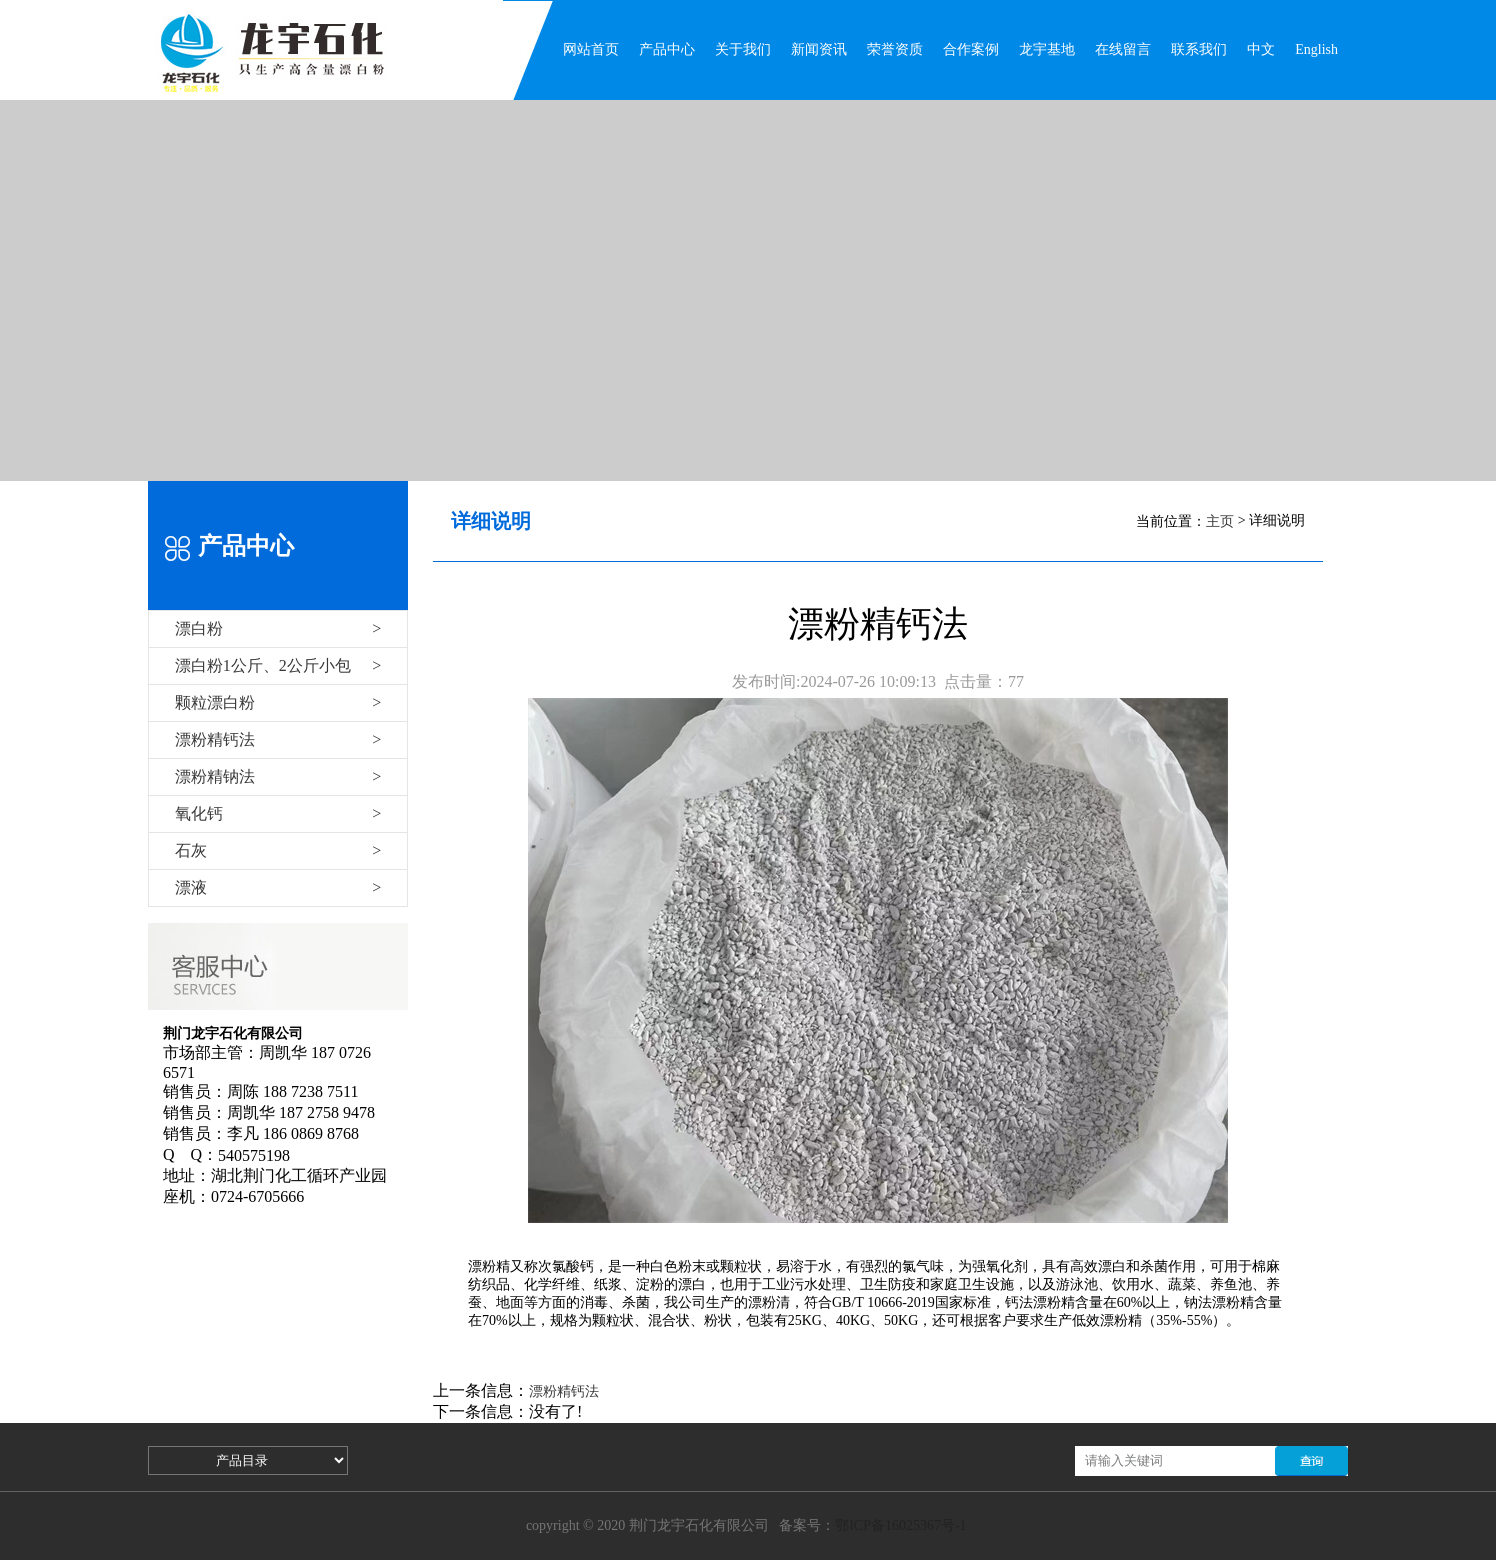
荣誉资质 (895, 49)
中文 (1261, 49)
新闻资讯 (819, 49)
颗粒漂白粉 (278, 702)
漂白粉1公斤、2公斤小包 (278, 665)
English (1316, 49)
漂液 (278, 887)
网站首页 (591, 49)
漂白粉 (278, 628)
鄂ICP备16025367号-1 (900, 1525)
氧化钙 (278, 813)
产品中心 (667, 49)
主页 (1220, 521)
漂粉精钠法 (278, 776)
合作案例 (971, 49)
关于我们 (743, 49)
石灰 (278, 850)
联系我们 (1199, 49)
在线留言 (1123, 49)
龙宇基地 (1047, 49)
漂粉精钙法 (278, 739)
